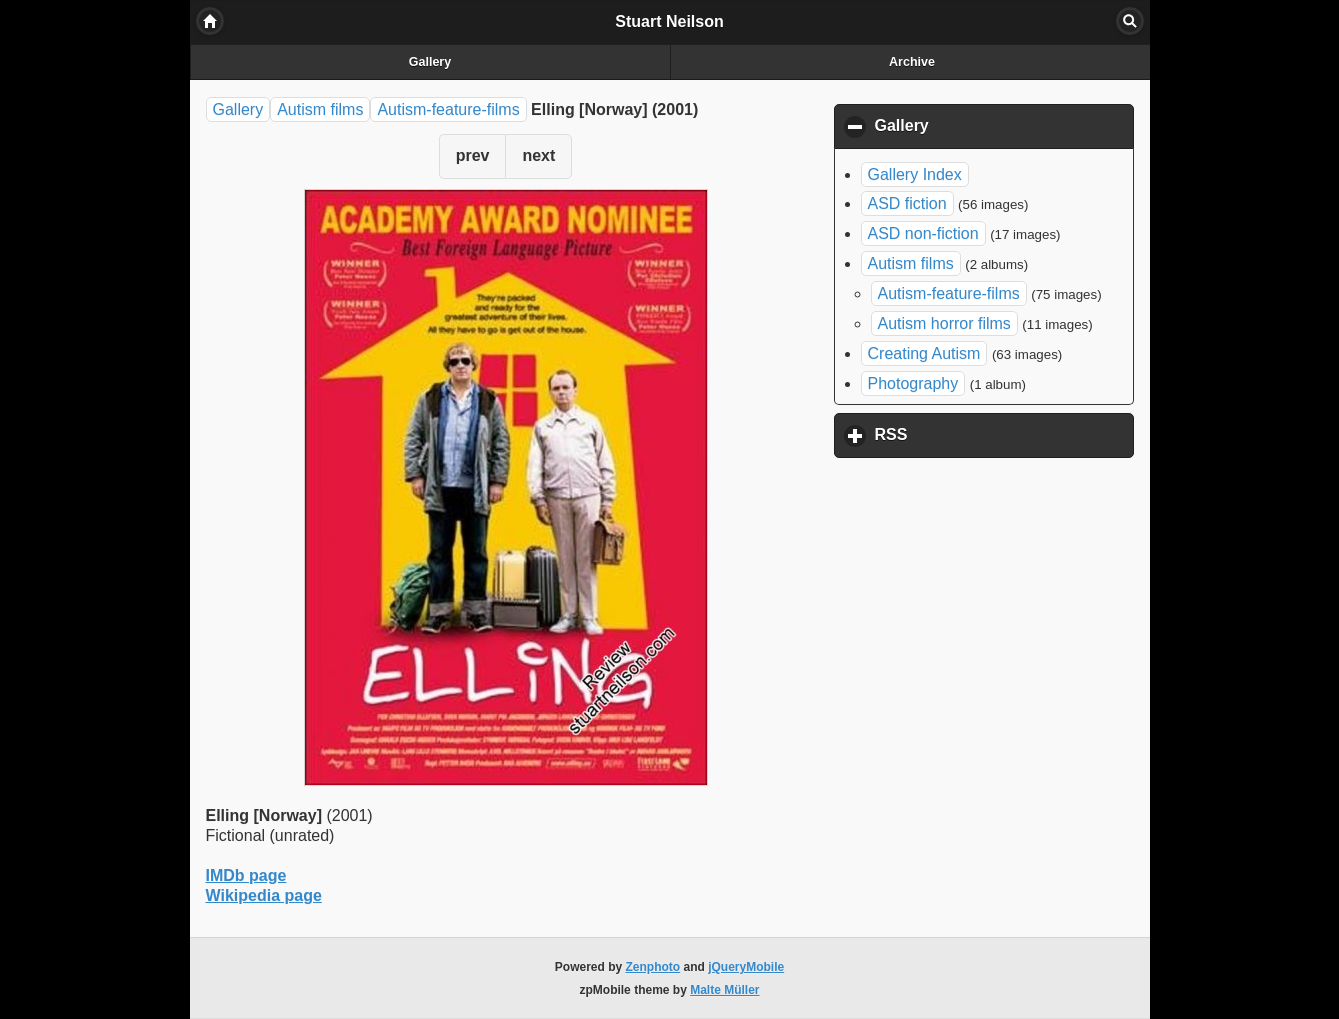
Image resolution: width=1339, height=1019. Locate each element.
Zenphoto (653, 967)
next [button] (538, 155)
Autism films (320, 109)
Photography (913, 383)
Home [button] (210, 21)
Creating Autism (924, 353)
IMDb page (246, 875)
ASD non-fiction (923, 233)
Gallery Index (915, 174)
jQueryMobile (746, 967)
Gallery (430, 62)
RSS (985, 434)
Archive (912, 62)
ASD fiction (907, 203)
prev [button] (473, 155)
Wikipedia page (264, 895)
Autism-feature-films (448, 109)
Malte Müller (724, 990)
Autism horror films (944, 323)
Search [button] (1130, 21)
